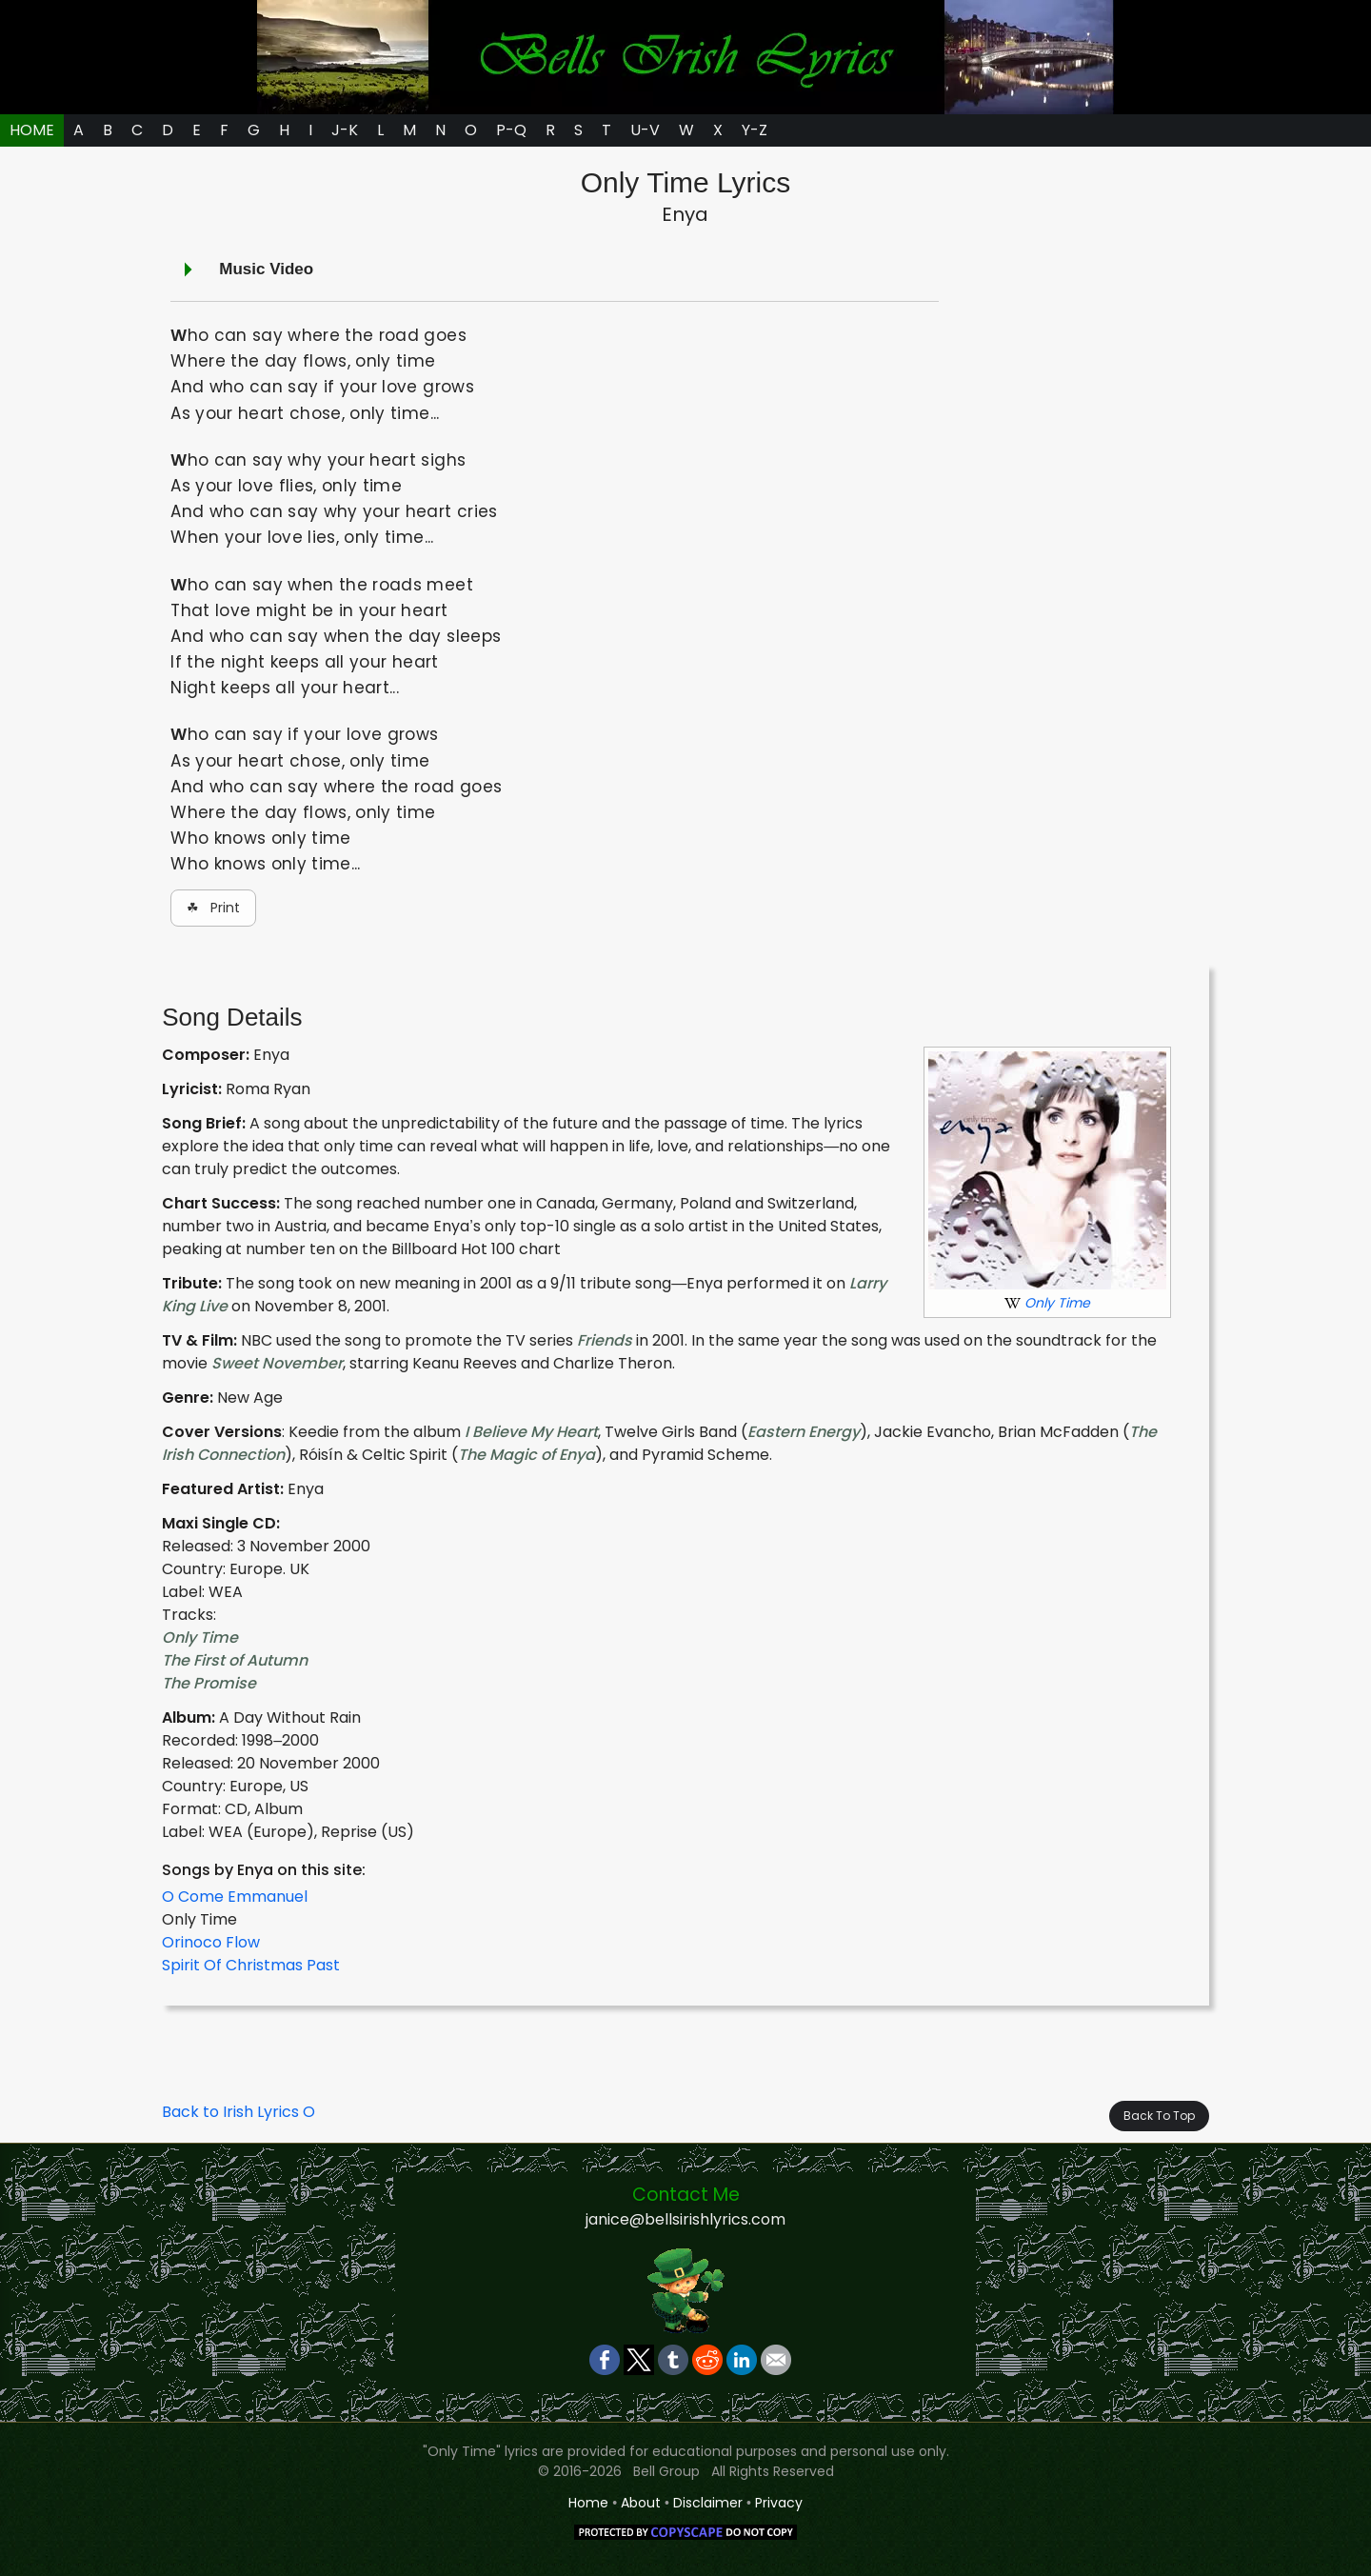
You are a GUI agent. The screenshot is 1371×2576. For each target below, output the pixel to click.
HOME (32, 130)
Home (588, 2502)
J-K (344, 130)
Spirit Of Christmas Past (251, 1965)
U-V (645, 130)
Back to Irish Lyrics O (238, 2112)
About (641, 2502)
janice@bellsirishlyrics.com (685, 2219)
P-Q (511, 130)
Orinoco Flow (211, 1942)
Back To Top (1159, 2115)
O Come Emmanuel (235, 1896)
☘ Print (213, 907)
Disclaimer (708, 2502)
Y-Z (754, 130)
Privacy (779, 2502)
